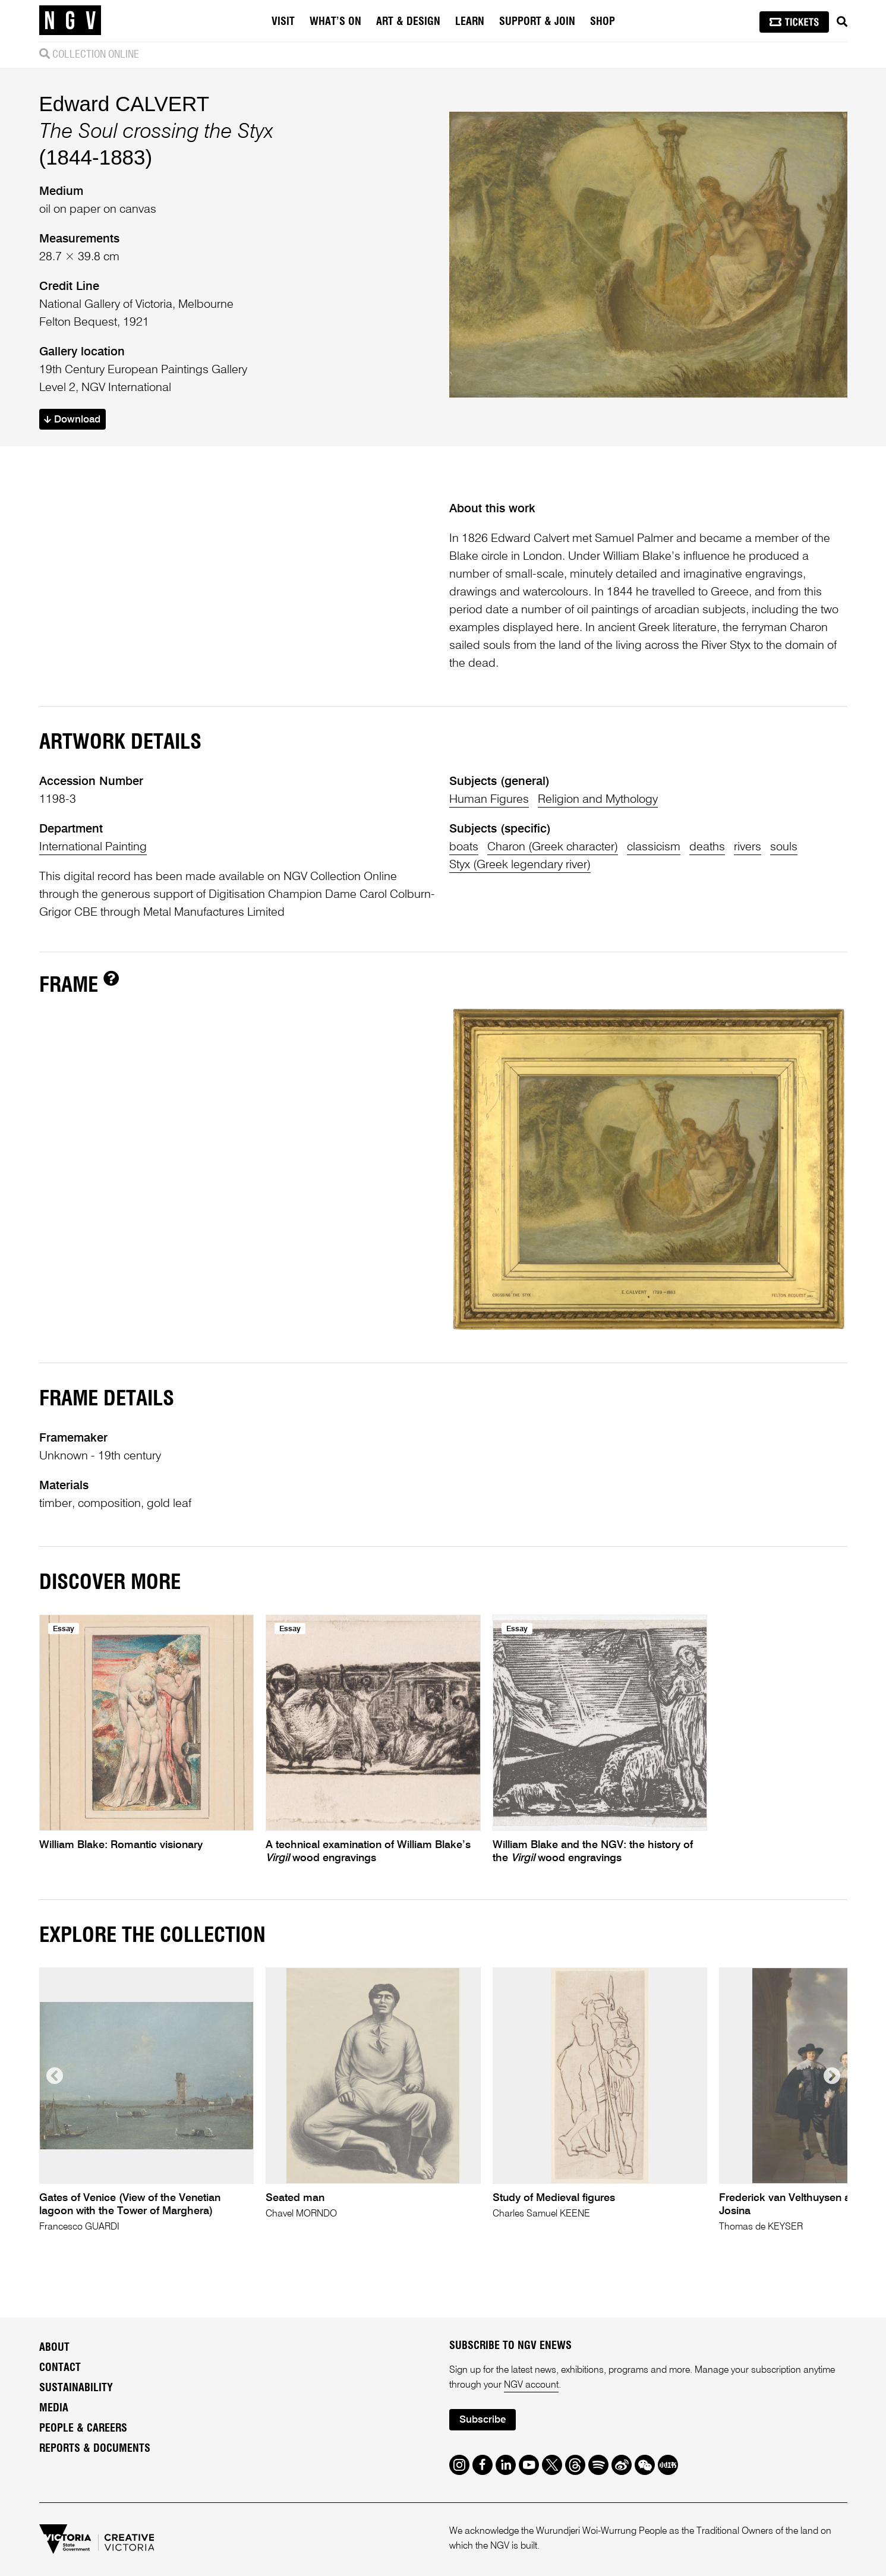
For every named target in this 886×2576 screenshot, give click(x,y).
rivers (747, 847)
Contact (60, 2368)
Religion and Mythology (598, 800)
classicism (653, 847)
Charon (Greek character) (552, 847)
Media (53, 2408)
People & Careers (83, 2428)
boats (463, 847)
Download (72, 420)
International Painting (93, 847)
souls (783, 847)
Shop (602, 22)
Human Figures (489, 800)
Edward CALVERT (124, 103)
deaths (707, 847)
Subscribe (482, 2420)
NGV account (531, 2385)
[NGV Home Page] (70, 21)
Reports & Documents (94, 2448)
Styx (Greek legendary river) (520, 865)
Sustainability (76, 2388)
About (54, 2347)
